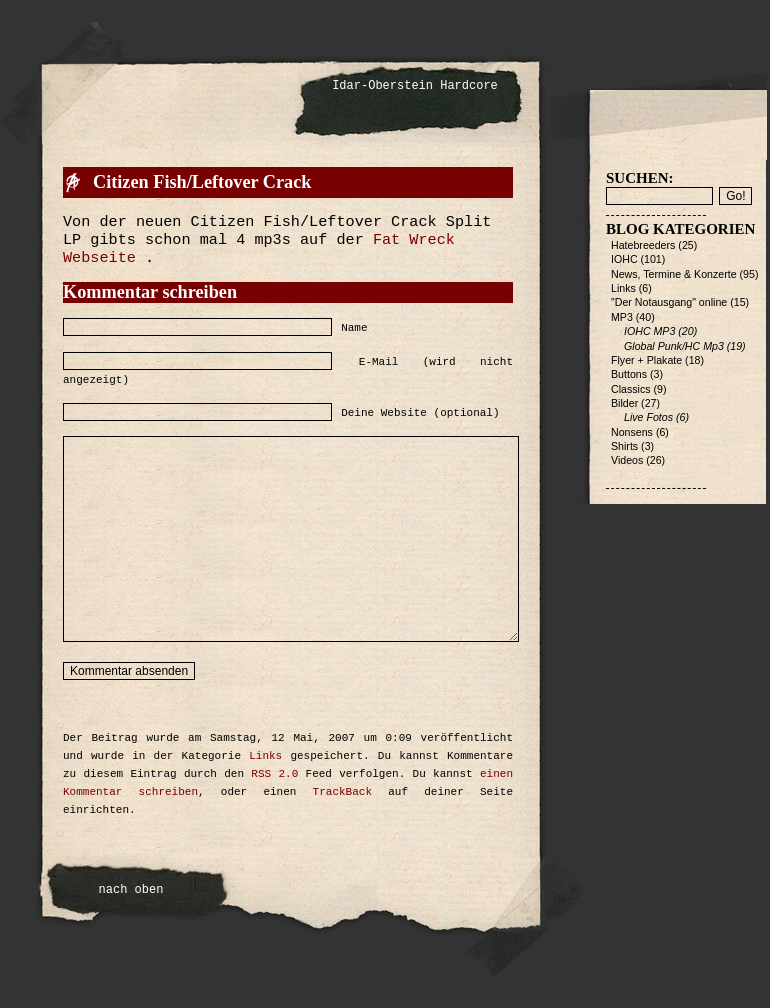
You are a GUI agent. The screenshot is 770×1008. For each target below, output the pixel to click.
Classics (631, 389)
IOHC (624, 259)
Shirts (624, 446)
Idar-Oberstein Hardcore (415, 86)
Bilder (624, 403)
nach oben (131, 890)
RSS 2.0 (274, 774)
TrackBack (342, 792)
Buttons (629, 374)
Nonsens (632, 432)
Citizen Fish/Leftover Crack (202, 182)
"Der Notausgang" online (669, 302)
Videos (627, 460)
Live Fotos (648, 417)
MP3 (622, 317)
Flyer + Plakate (646, 360)
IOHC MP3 (649, 331)
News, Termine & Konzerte (674, 274)
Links (265, 756)
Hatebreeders (643, 245)
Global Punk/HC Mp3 (674, 346)
